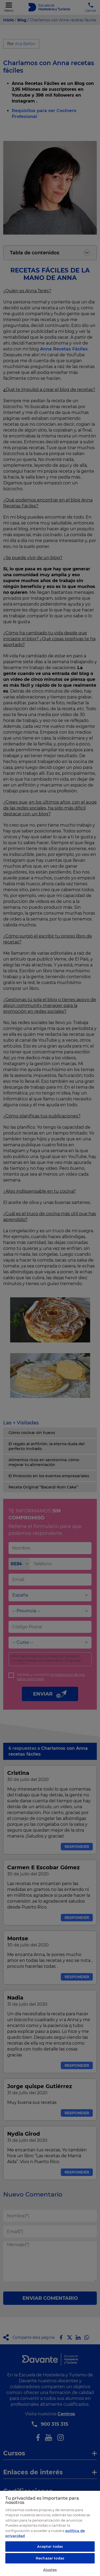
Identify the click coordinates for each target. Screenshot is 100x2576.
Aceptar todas (50, 2546)
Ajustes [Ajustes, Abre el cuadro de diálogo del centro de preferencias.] (50, 2569)
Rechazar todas (50, 2558)
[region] (50, 2533)
